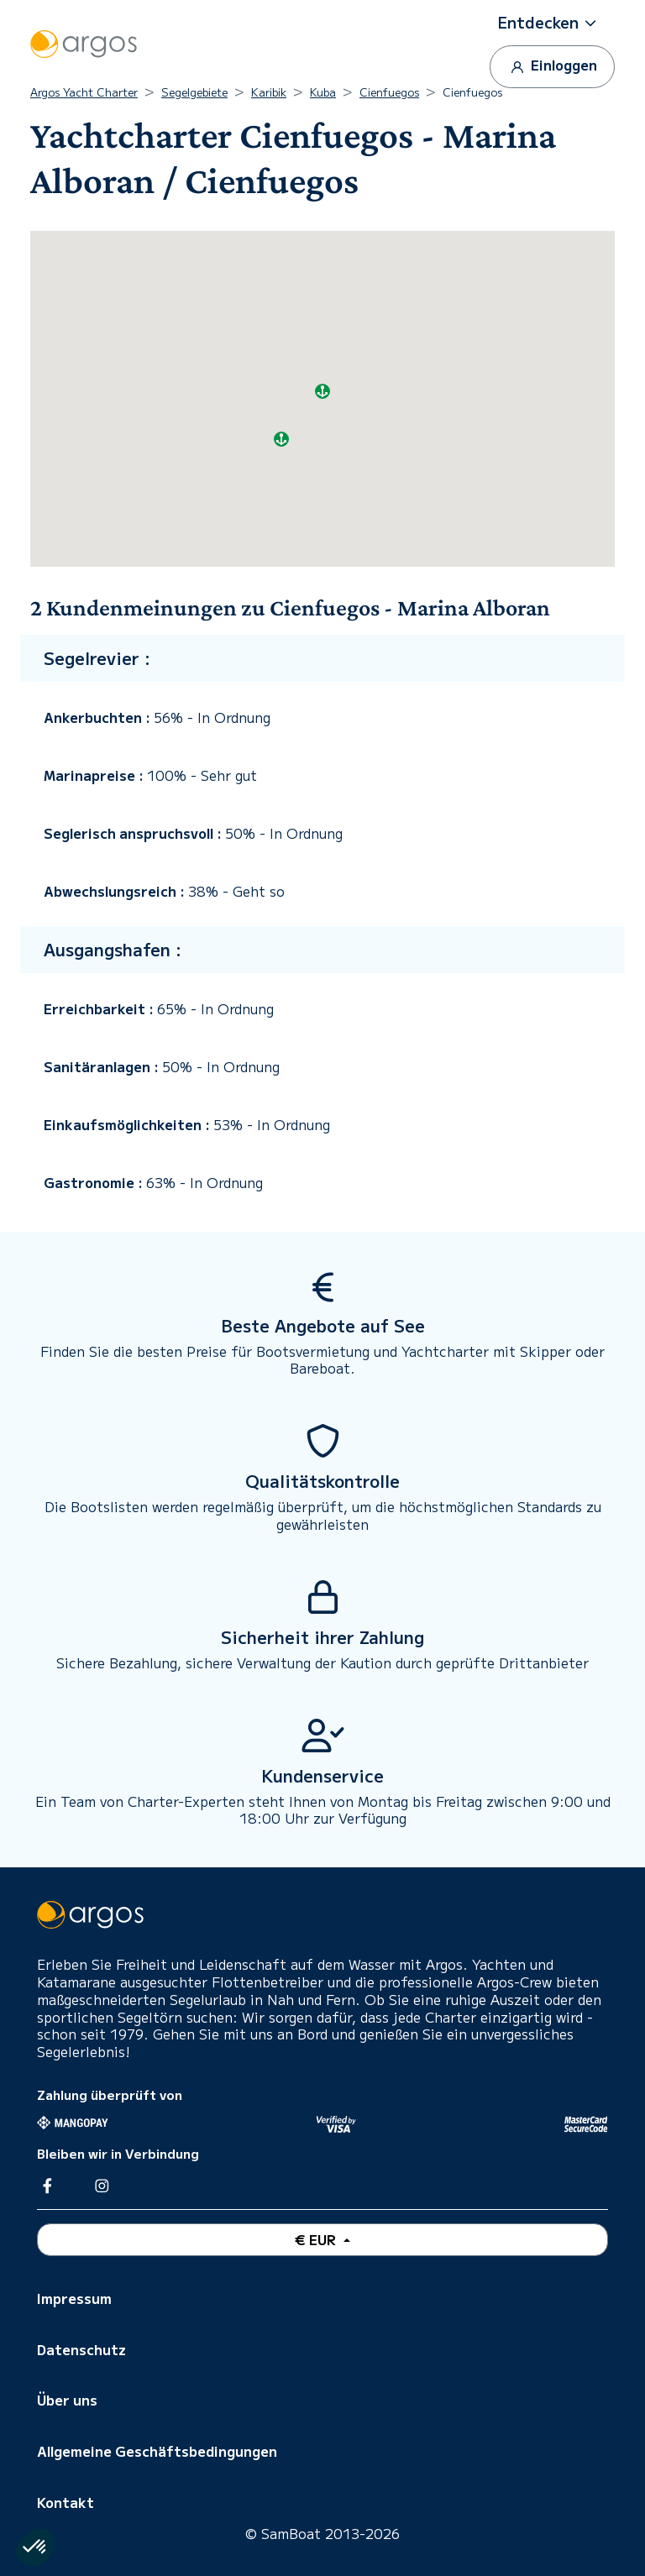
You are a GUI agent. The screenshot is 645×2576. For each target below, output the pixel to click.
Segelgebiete (194, 92)
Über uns (67, 2400)
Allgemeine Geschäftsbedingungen (157, 2451)
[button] (552, 23)
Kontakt (65, 2502)
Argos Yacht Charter (84, 92)
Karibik (268, 92)
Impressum (74, 2298)
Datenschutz (81, 2349)
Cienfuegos (389, 92)
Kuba (323, 92)
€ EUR (317, 2239)
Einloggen (552, 66)
